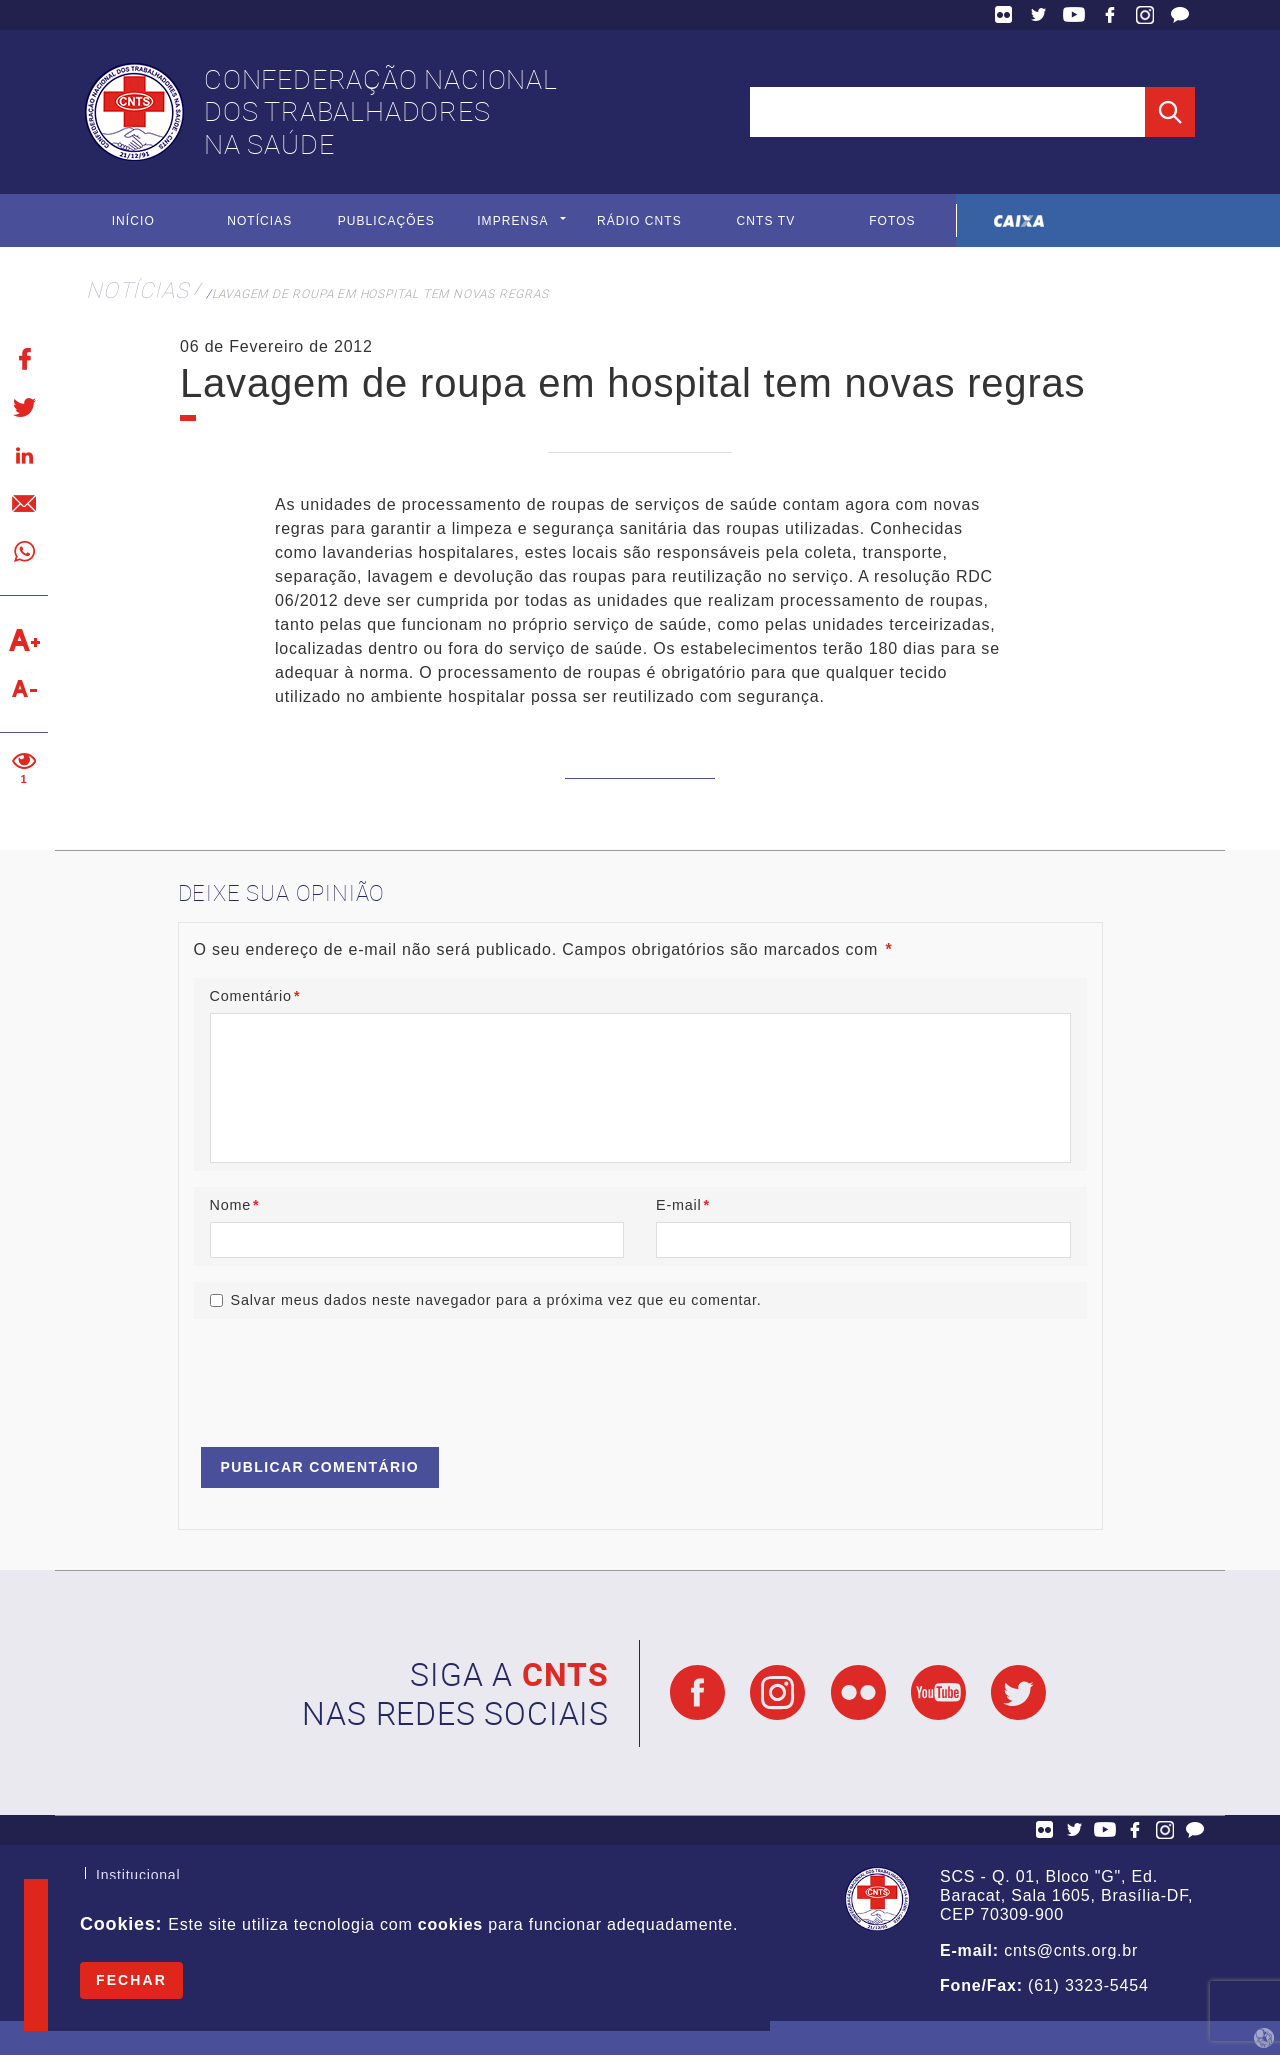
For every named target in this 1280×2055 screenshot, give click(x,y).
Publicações (386, 221)
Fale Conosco (1180, 15)
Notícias (259, 221)
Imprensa (512, 221)
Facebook (1110, 15)
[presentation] (346, 1374)
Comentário (255, 996)
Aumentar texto (24, 640)
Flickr (1004, 15)
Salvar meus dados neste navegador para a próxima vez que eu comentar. (496, 1300)
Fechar (131, 1980)
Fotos (892, 221)
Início (133, 221)
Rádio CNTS (639, 221)
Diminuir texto (24, 688)
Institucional (138, 1877)
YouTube (1074, 15)
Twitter (1039, 15)
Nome (235, 1205)
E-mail (683, 1205)
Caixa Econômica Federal (1019, 220)
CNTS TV (766, 221)
